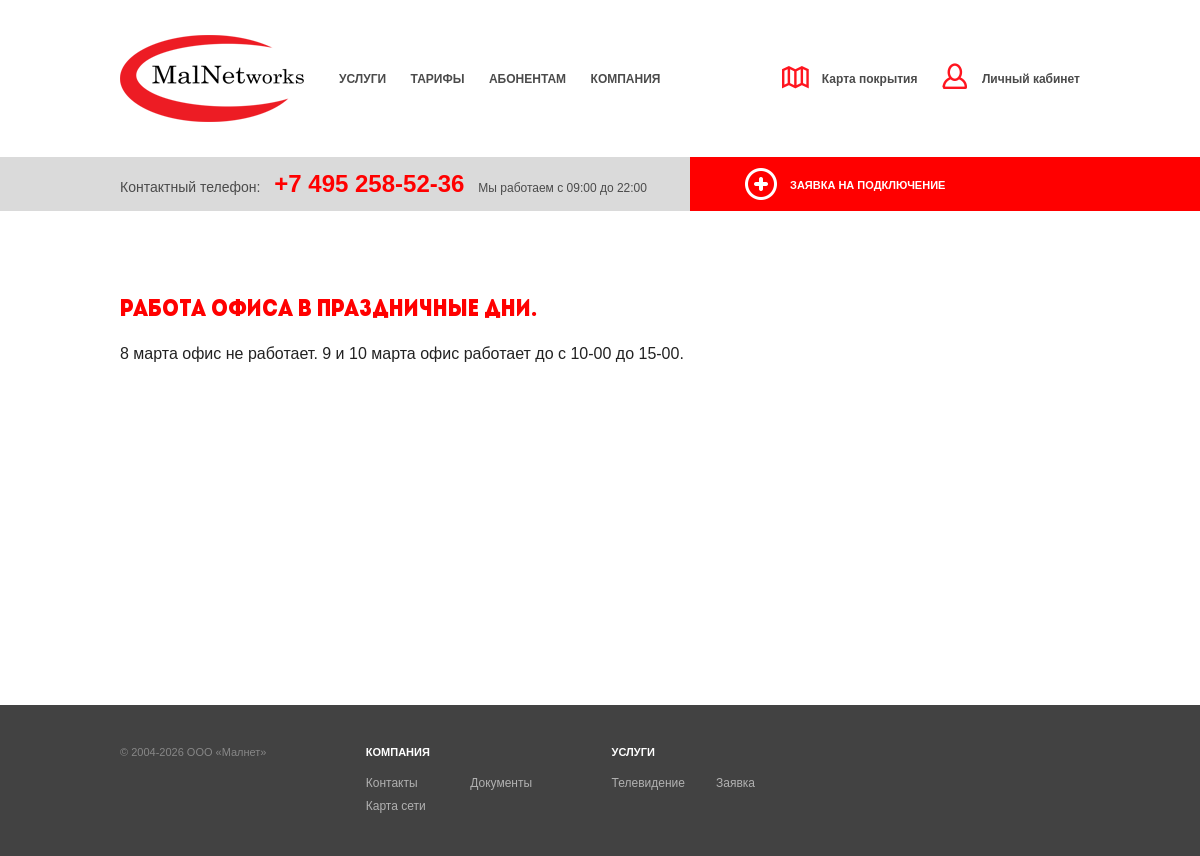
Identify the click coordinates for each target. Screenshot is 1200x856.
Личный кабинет (1031, 79)
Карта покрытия (870, 79)
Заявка (735, 783)
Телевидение (648, 783)
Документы (501, 783)
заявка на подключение (867, 185)
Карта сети (396, 806)
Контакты (392, 783)
